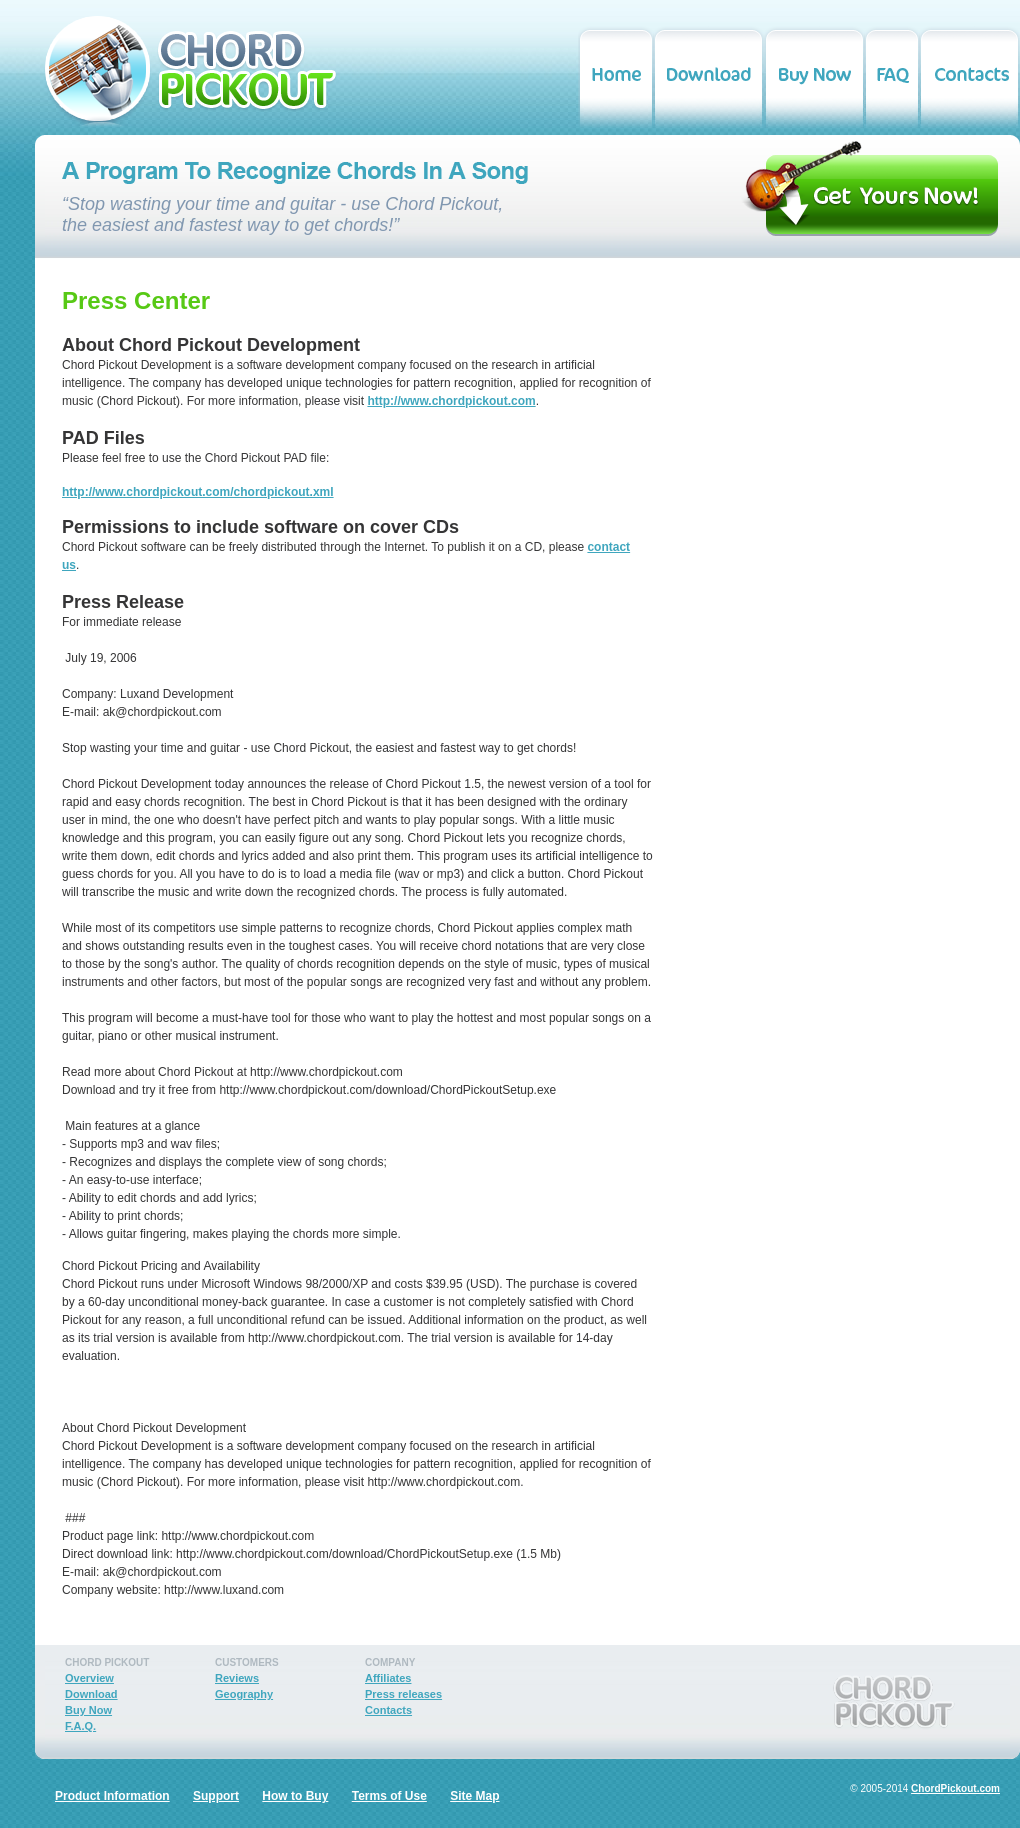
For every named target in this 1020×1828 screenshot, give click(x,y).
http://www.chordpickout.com (451, 401)
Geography (244, 1694)
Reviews (237, 1678)
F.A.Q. (80, 1726)
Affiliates (388, 1678)
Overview (89, 1678)
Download (91, 1694)
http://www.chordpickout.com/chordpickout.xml (198, 492)
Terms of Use (389, 1796)
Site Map (474, 1796)
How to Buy (295, 1796)
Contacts (388, 1710)
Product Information (112, 1796)
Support (216, 1796)
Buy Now (88, 1710)
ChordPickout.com (955, 1788)
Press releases (403, 1694)
